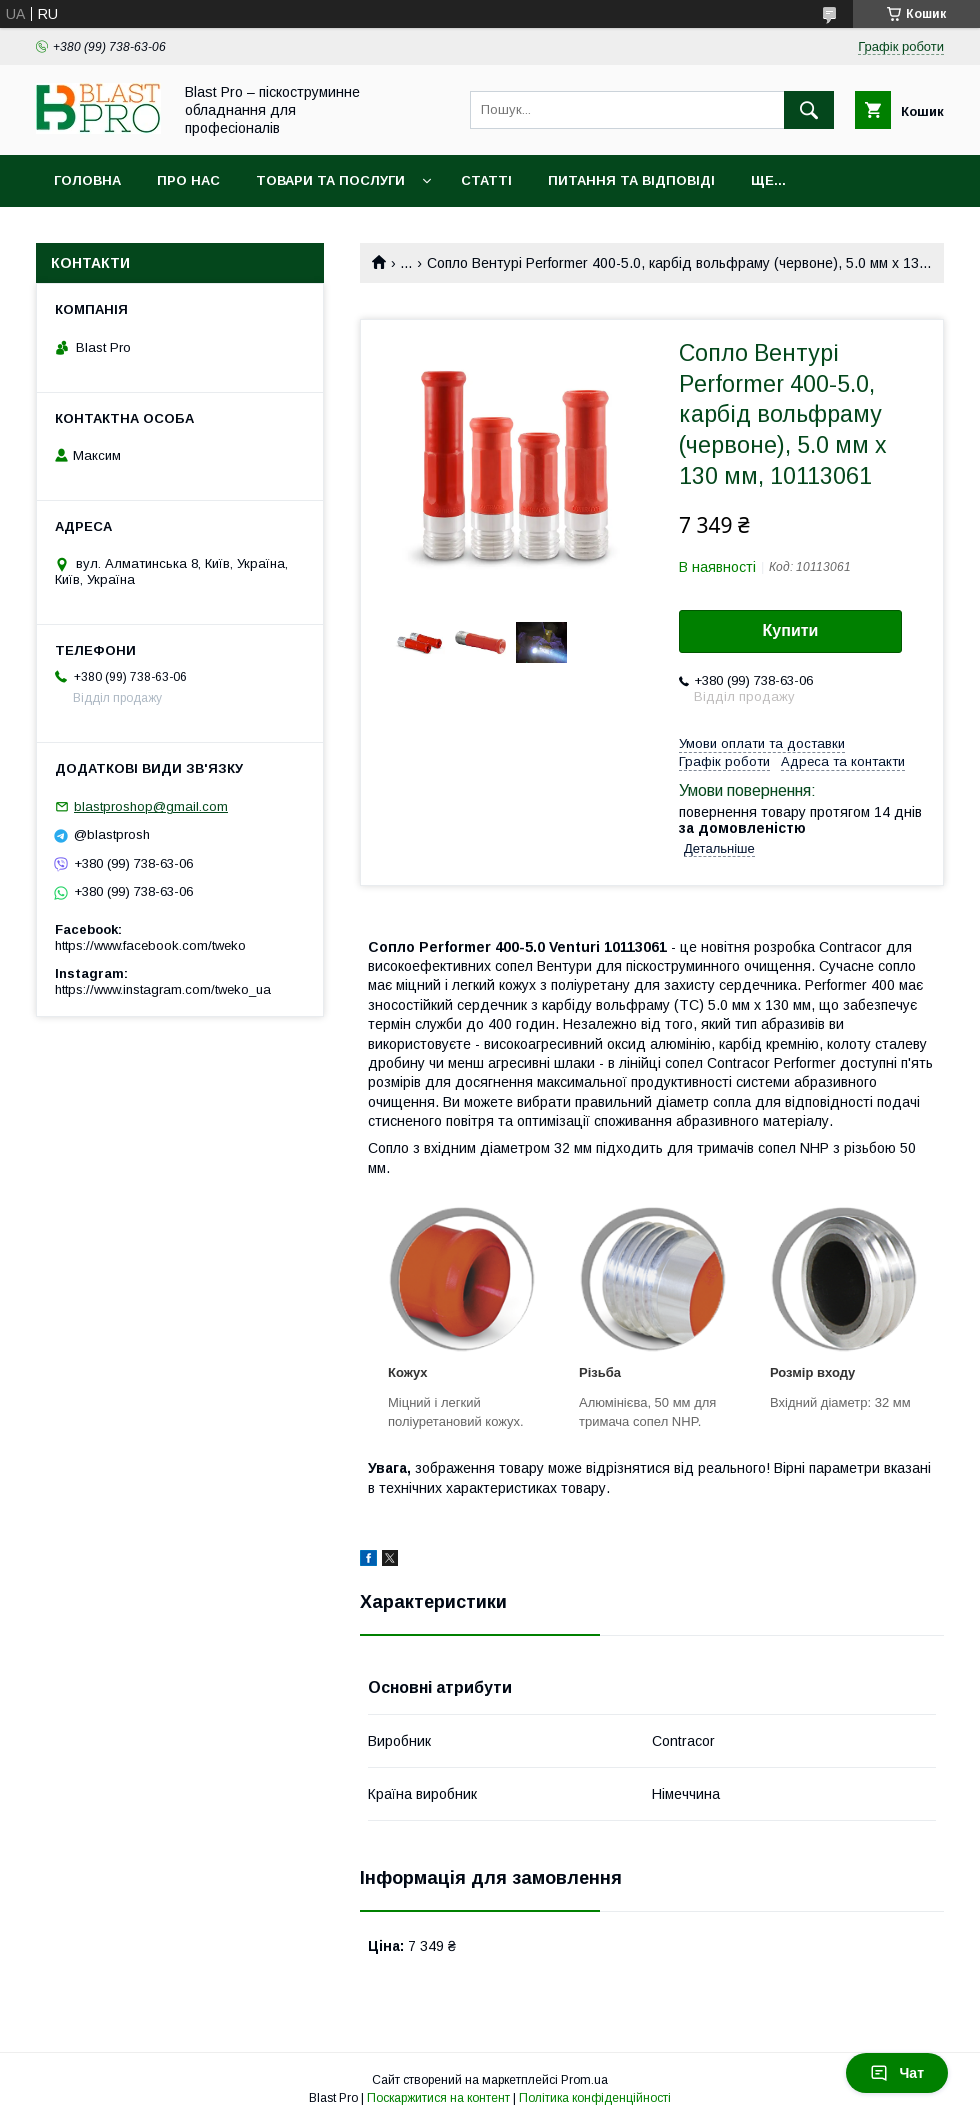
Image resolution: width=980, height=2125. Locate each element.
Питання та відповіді (631, 180)
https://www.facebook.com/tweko (150, 945)
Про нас (188, 180)
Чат (897, 2073)
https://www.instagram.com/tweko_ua (163, 989)
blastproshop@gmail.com (151, 806)
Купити (791, 630)
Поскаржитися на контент (438, 2098)
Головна (87, 180)
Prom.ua (584, 2080)
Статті (486, 180)
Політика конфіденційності (595, 2098)
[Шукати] (809, 110)
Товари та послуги (330, 180)
